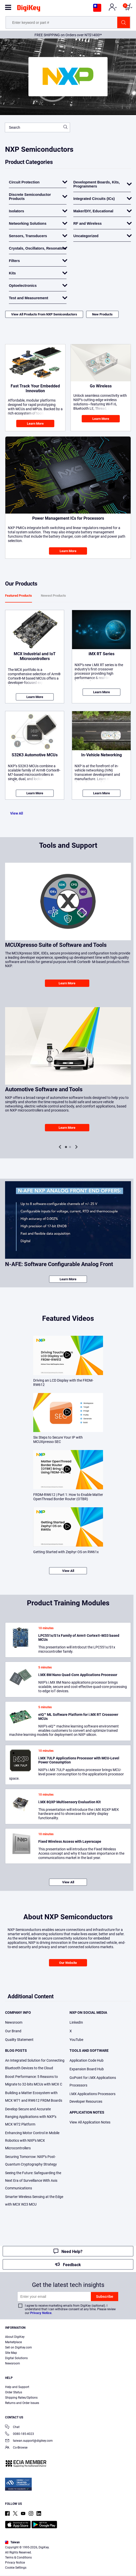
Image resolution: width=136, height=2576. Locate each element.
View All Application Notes (90, 2122)
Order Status (13, 2392)
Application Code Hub (87, 2060)
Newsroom (13, 2022)
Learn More (35, 423)
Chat (12, 2427)
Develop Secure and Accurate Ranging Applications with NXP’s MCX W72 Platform (30, 2116)
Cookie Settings (15, 2567)
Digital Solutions (16, 2358)
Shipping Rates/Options (21, 2397)
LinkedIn (76, 2022)
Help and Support (17, 2387)
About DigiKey (15, 2337)
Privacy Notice (41, 2313)
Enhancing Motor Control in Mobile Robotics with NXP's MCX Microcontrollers (32, 2140)
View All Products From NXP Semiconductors (44, 314)
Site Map (11, 2353)
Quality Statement (19, 2040)
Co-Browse (16, 2448)
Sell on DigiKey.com (18, 2347)
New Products (102, 314)
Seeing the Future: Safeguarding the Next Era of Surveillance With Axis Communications (33, 2180)
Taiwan (12, 2542)
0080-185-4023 (19, 2434)
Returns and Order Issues (22, 2403)
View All (16, 813)
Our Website (68, 1963)
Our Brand (13, 2031)
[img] (28, 9)
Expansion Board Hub (87, 2069)
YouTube (76, 2040)
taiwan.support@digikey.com (29, 2441)
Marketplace (13, 2342)
